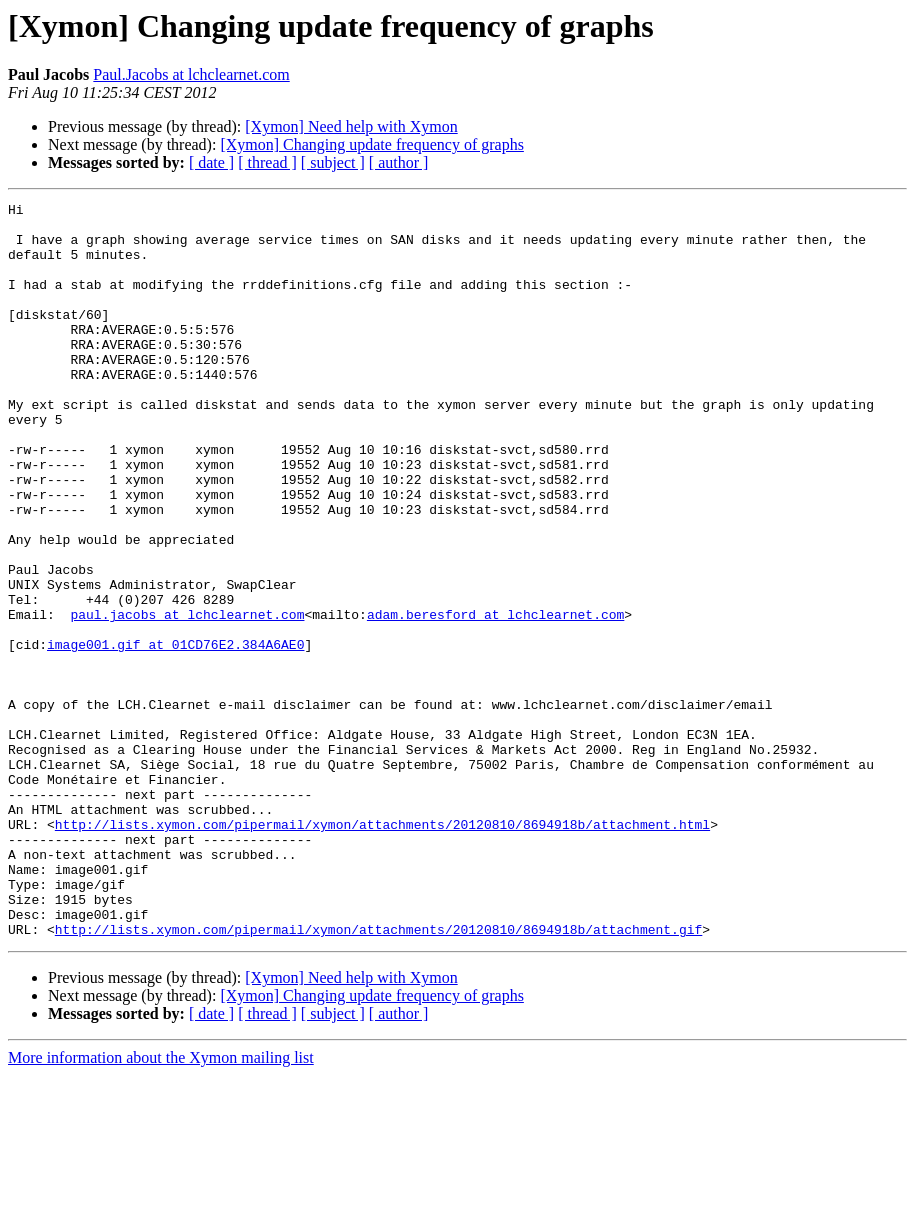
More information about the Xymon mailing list (161, 1204)
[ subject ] (333, 162)
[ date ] (211, 162)
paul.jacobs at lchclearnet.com (187, 698)
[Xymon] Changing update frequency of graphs (371, 144)
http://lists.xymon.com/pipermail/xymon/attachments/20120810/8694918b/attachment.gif (378, 1076)
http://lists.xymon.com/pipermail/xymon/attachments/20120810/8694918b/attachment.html (382, 950)
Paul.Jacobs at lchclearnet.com (191, 74)
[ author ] (399, 162)
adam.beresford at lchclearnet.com (495, 698)
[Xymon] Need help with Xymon (351, 126)
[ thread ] (267, 162)
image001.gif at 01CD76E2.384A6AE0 (175, 734)
